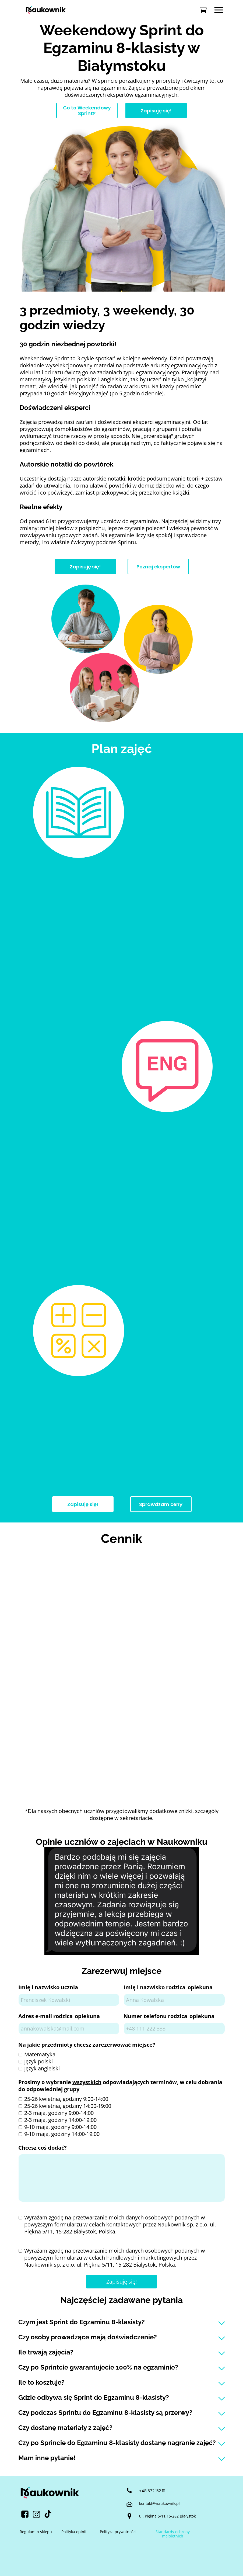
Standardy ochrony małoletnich (173, 2534)
